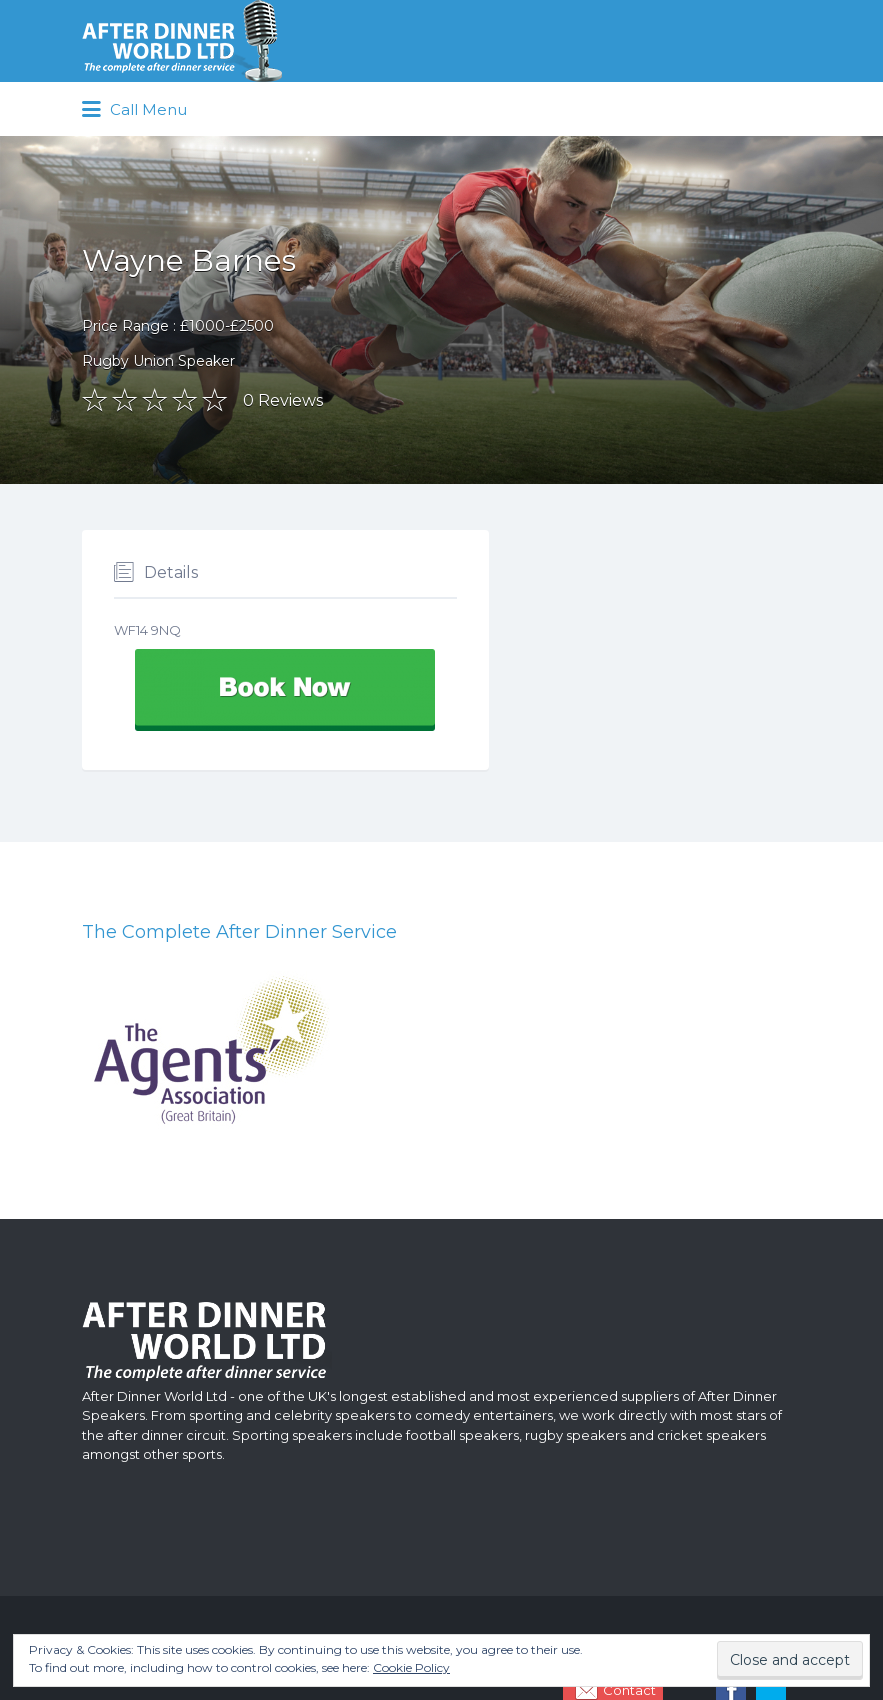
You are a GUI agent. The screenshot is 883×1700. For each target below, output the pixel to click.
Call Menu (134, 110)
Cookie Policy (411, 1667)
